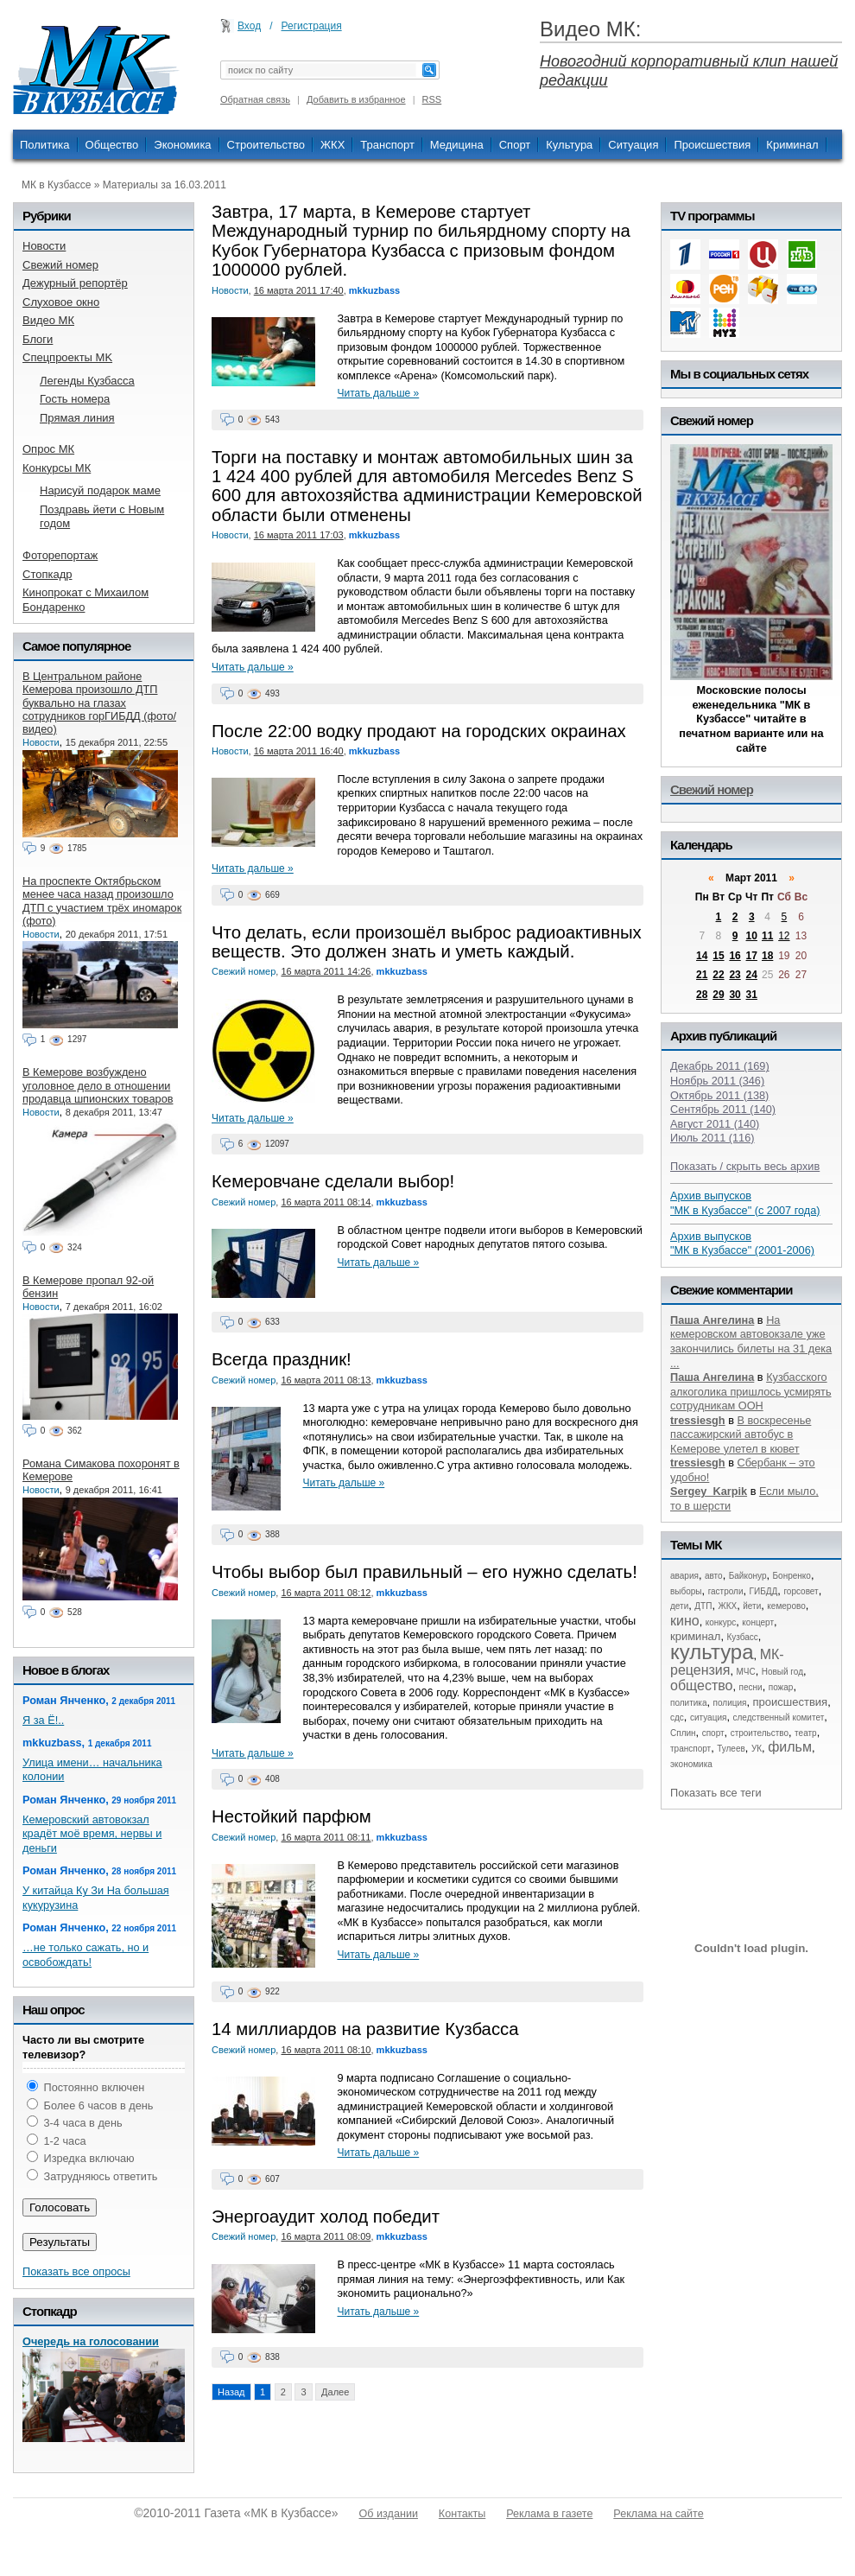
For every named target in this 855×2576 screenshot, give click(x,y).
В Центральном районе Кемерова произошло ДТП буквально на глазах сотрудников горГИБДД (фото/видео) (99, 702)
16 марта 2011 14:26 (325, 971)
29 (718, 995)
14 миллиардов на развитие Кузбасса (365, 2029)
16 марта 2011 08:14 (325, 1202)
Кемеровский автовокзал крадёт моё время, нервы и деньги (92, 1833)
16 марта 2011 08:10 (325, 2050)
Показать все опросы (76, 2271)
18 (767, 956)
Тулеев (731, 1748)
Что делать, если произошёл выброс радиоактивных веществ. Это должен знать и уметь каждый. (427, 942)
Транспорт (387, 144)
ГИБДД (764, 1591)
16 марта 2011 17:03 (299, 535)
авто (714, 1576)
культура (712, 1651)
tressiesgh (697, 1420)
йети (752, 1606)
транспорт (690, 1748)
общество (701, 1685)
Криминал (792, 144)
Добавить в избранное (356, 99)
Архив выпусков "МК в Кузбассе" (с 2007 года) (745, 1203)
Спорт (515, 144)
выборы (686, 1591)
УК (756, 1748)
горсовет (800, 1591)
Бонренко (792, 1576)
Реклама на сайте (658, 2514)
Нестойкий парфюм (291, 1816)
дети (679, 1606)
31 (751, 995)
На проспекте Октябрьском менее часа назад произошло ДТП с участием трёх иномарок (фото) (101, 901)
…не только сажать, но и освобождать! (85, 1955)
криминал (695, 1636)
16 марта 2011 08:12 (325, 1592)
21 (701, 975)
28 (701, 995)
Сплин (683, 1733)
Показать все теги (716, 1792)
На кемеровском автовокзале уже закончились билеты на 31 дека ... (751, 1341)
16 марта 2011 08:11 (325, 1837)
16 (734, 956)
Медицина (457, 144)
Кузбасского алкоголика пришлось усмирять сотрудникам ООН (751, 1391)
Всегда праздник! (282, 1359)
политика (688, 1703)
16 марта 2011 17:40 (299, 290)
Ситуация (633, 144)
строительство (759, 1733)
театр (806, 1733)
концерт (758, 1622)
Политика (45, 144)
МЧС (746, 1671)
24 (751, 975)
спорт (713, 1733)
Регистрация (312, 26)
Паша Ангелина (712, 1319)
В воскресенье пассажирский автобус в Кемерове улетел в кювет (740, 1434)
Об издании (388, 2514)
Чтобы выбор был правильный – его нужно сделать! (424, 1571)
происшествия (790, 1701)
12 (783, 936)
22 (718, 975)
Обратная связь (255, 99)
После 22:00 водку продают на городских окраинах (419, 731)
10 (751, 936)
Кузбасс (741, 1637)
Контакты (462, 2514)
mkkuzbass (374, 290)
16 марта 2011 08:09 (325, 2236)
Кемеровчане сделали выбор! (333, 1181)
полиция (730, 1703)
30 (734, 995)
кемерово (786, 1606)
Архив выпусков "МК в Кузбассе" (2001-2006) (742, 1243)
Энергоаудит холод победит (326, 2216)
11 (767, 936)
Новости (230, 290)
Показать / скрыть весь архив (745, 1166)
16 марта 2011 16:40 (299, 751)
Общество (112, 144)
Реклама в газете (549, 2514)
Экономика (182, 144)
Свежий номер (244, 971)
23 (734, 975)
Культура (569, 144)
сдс (677, 1717)
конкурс (721, 1622)
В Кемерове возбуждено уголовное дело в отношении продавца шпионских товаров (97, 1085)
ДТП (703, 1606)
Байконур (748, 1576)
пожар (781, 1687)
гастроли (726, 1591)
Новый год (782, 1671)
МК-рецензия (727, 1662)
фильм (790, 1747)
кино (685, 1620)
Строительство (266, 144)
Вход (249, 26)
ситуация (708, 1717)
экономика (691, 1764)
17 (751, 956)
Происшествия (712, 144)
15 (718, 956)
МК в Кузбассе (56, 185)
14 (701, 956)
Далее (335, 2392)
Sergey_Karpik (708, 1491)
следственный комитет (778, 1717)
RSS (432, 99)
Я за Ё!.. (43, 1720)
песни (751, 1687)
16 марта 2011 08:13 (325, 1380)
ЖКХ (332, 144)
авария (684, 1576)
